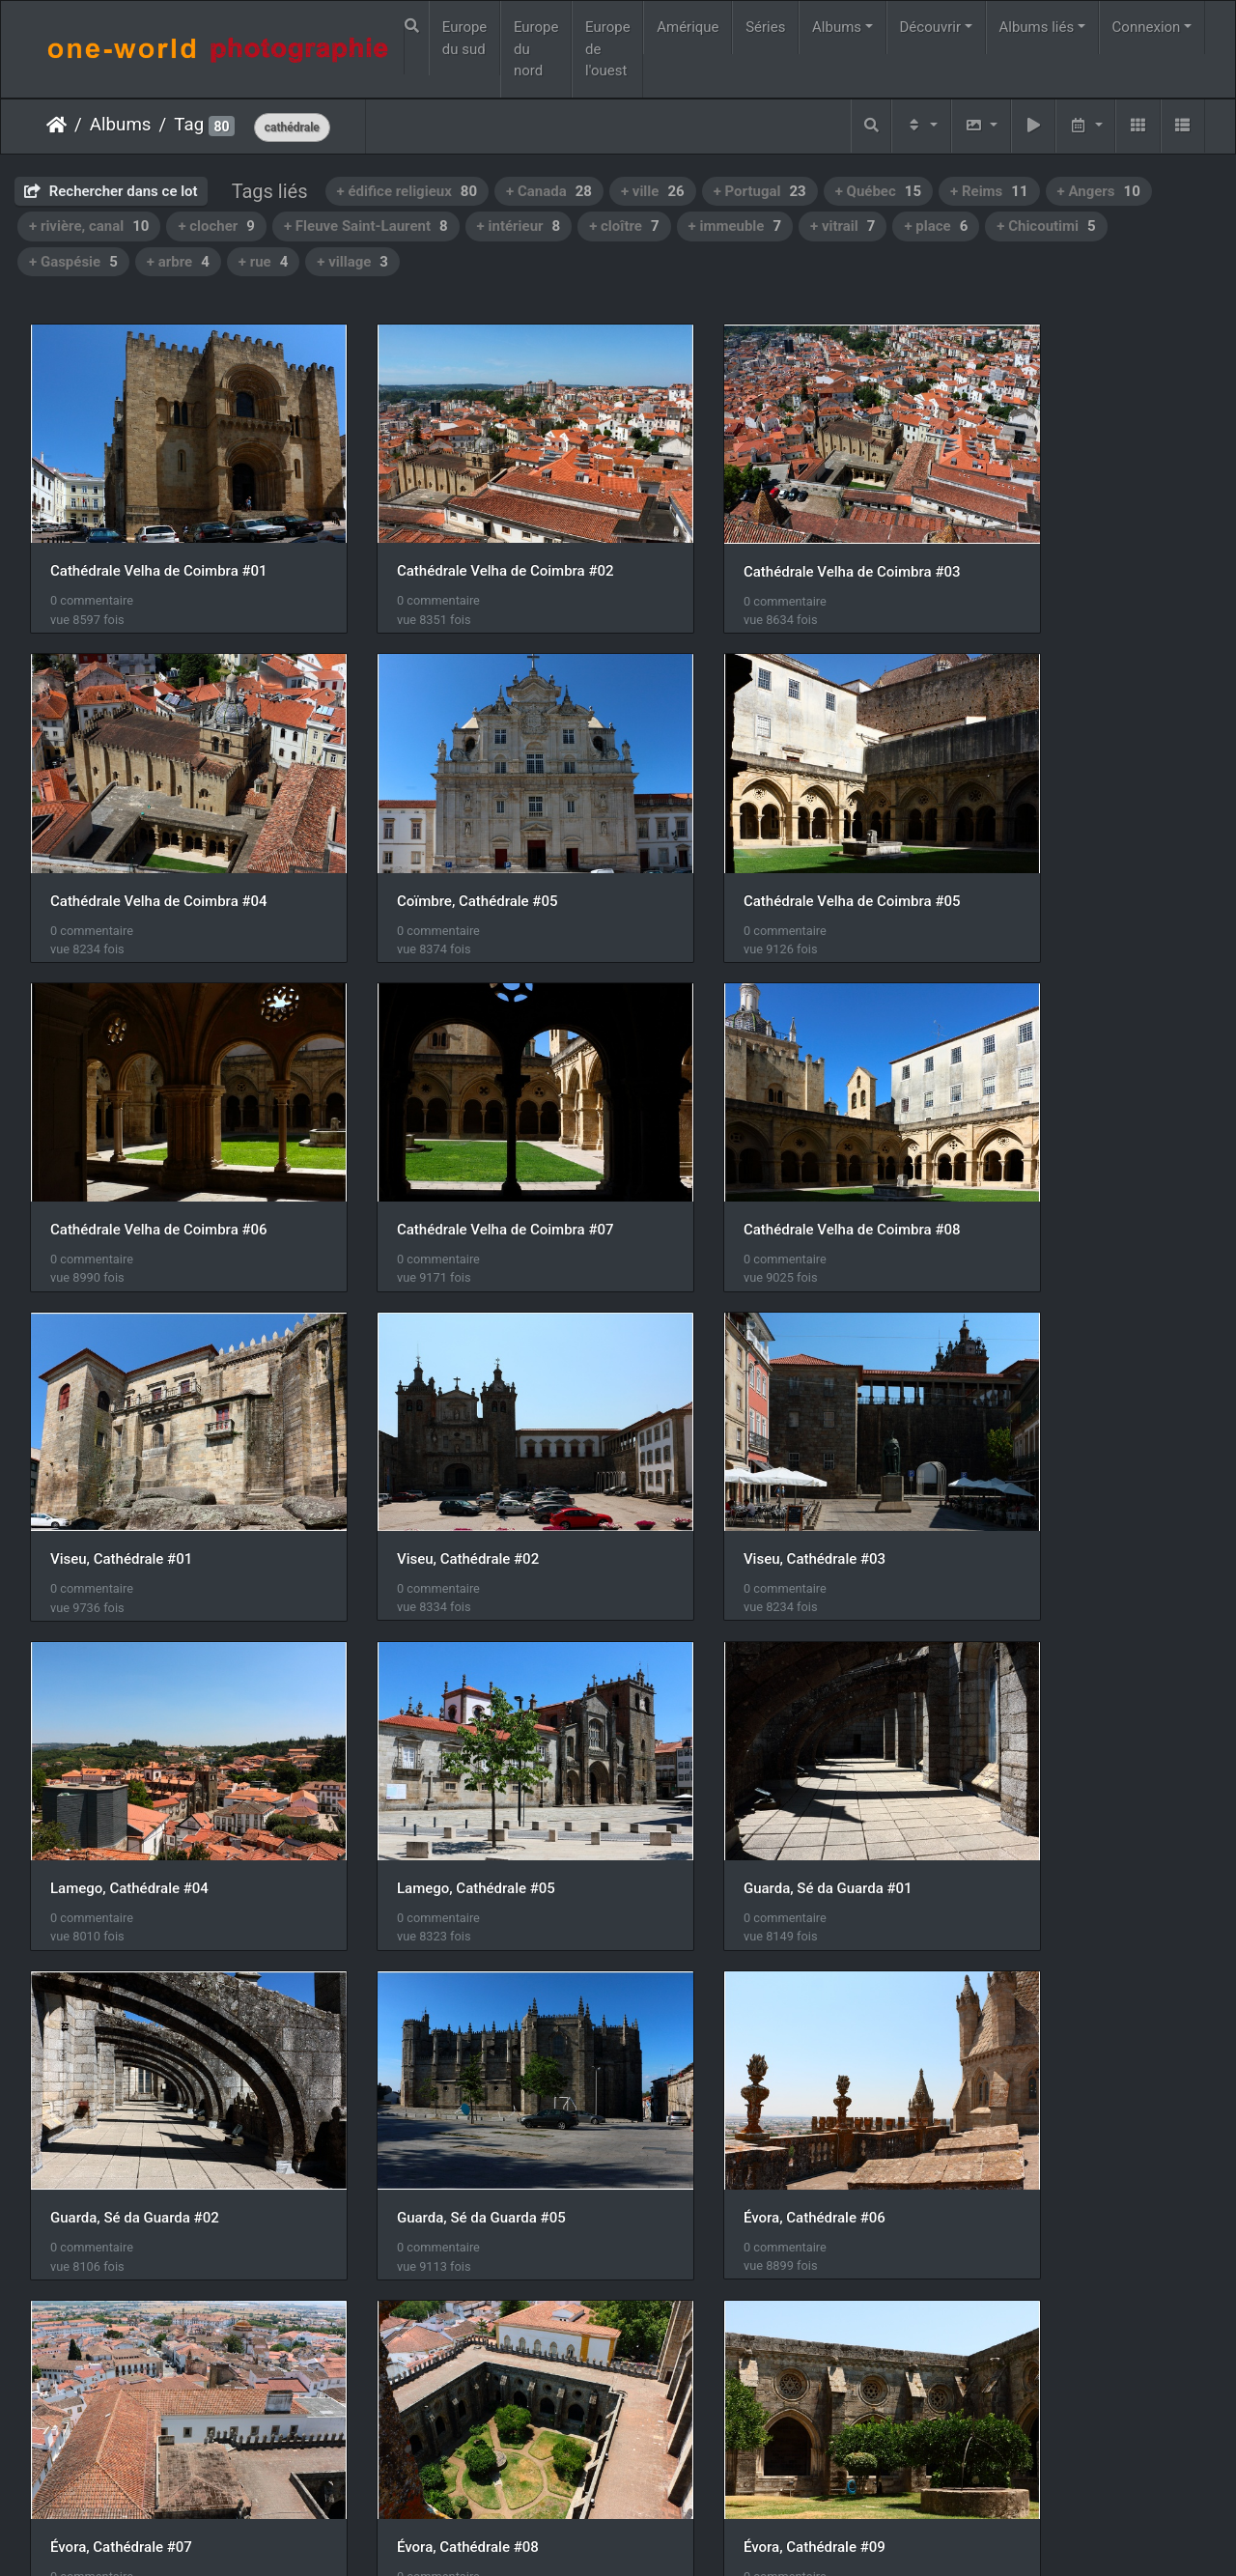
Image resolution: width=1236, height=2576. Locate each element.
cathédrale (292, 127)
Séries (765, 27)
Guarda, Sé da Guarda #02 (1038, 1434)
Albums (836, 27)
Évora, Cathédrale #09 (121, 2029)
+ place (936, 226)
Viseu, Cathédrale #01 (422, 1136)
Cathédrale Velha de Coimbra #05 (460, 837)
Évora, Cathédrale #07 (724, 1732)
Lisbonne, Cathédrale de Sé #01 (755, 2029)
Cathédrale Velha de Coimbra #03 (761, 540)
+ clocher (216, 226)
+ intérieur (519, 226)
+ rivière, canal (89, 226)
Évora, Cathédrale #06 (422, 1732)
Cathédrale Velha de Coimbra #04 (1062, 540)
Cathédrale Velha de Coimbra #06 (761, 837)
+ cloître (624, 226)
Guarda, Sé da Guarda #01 (737, 1433)
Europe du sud (465, 38)
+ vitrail (842, 226)
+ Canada (549, 191)
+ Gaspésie (73, 261)
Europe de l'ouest (608, 48)
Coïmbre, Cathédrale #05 (130, 837)
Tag (189, 124)
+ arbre (178, 261)
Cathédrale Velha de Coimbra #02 (460, 540)
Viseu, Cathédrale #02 (724, 1136)
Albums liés (1036, 27)
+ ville (653, 191)
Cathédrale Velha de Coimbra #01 (158, 540)
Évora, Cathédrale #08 (1025, 1732)
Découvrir (931, 27)
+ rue (264, 261)
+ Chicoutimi (1046, 226)
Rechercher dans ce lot (111, 191)
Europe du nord (536, 48)
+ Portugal (760, 191)
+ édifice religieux (407, 191)
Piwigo (608, 2536)
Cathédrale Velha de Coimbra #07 (1062, 837)
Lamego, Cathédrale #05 (430, 1433)
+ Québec (878, 191)
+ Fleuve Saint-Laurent (366, 226)
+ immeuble (734, 226)
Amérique (687, 27)
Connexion (1146, 27)
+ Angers (1098, 191)
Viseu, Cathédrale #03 (1025, 1136)
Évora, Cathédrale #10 (422, 2030)
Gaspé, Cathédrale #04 (1027, 2029)
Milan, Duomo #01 (109, 2326)
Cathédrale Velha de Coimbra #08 (158, 1136)
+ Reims (989, 191)
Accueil (56, 124)
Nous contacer (687, 2536)
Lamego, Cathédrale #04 (129, 1433)
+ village (352, 261)
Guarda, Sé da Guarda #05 (134, 1732)
